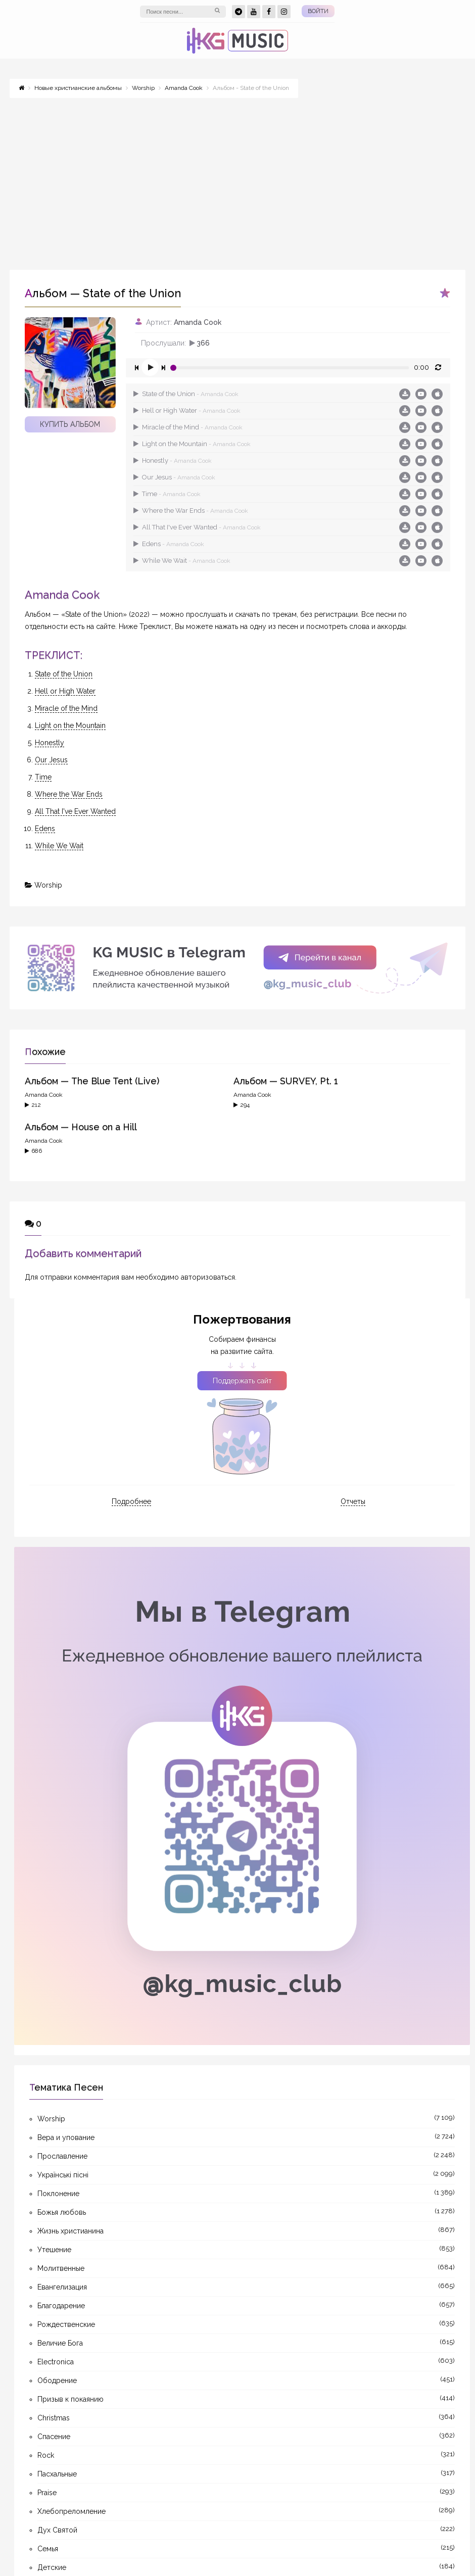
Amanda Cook (197, 322)
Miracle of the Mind (188, 427)
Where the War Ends (190, 510)
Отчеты (353, 1501)
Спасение (53, 2437)
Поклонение (58, 2194)
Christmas (53, 2418)
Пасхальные (57, 2474)
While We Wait (181, 560)
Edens (168, 544)
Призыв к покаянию (70, 2399)
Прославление (62, 2156)
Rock (45, 2455)
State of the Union (186, 394)
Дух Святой (57, 2530)
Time (167, 494)
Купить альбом (70, 424)
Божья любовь (61, 2212)
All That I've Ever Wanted (197, 527)
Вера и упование (65, 2137)
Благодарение (61, 2306)
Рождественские (66, 2324)
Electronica (55, 2362)
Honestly (172, 460)
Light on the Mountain (192, 444)
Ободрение (57, 2380)
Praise (47, 2493)
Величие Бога (60, 2343)
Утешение (54, 2250)
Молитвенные (60, 2268)
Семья (47, 2549)
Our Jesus (174, 477)
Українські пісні (62, 2175)
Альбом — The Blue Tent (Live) (92, 1081)
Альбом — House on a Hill (81, 1127)
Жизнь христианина (70, 2231)
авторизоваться (208, 1277)
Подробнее (131, 1501)
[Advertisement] (237, 179)
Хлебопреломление (71, 2511)
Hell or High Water (187, 410)
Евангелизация (62, 2287)
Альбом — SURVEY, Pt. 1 (285, 1081)
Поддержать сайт (242, 1381)
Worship (48, 885)
